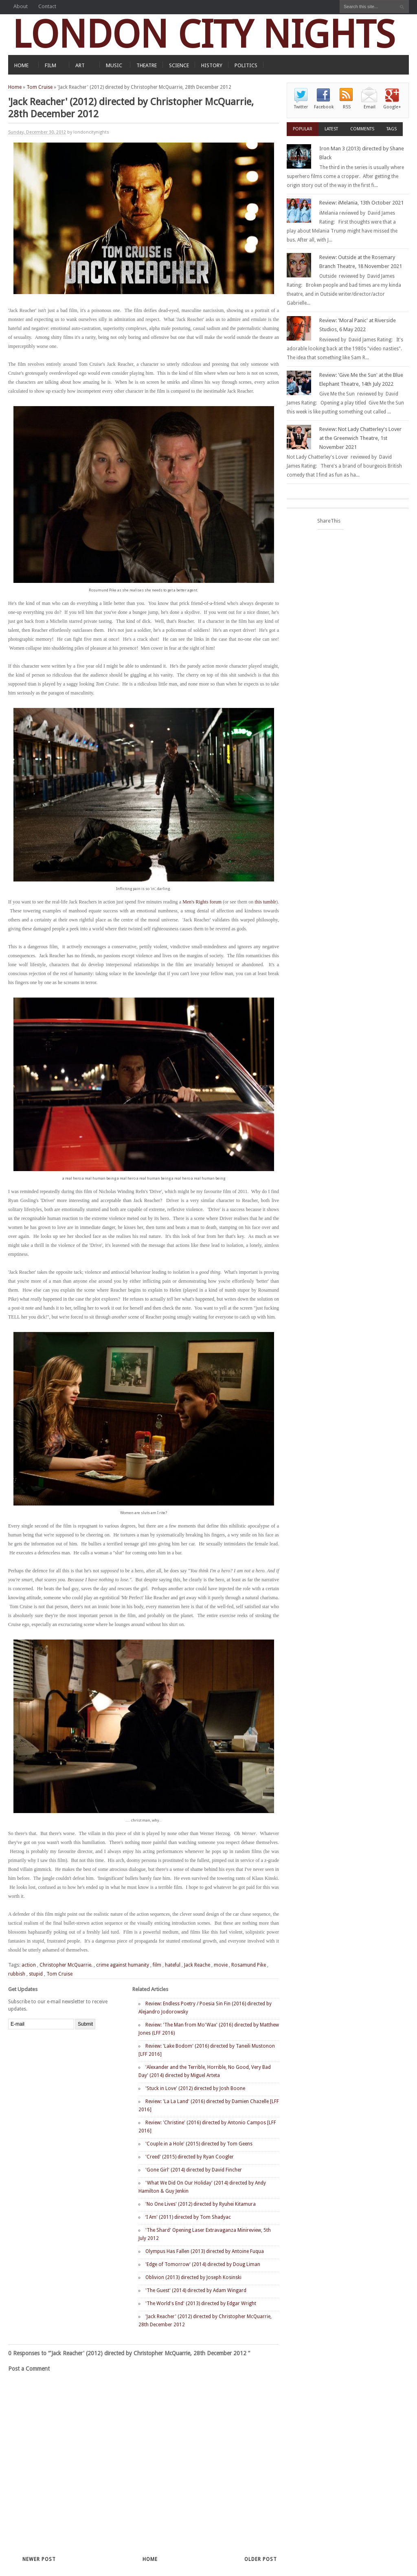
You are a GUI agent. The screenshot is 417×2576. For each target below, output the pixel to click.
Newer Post (39, 2559)
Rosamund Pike (248, 1965)
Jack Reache (197, 1965)
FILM (50, 65)
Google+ (392, 107)
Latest (331, 129)
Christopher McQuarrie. (66, 1965)
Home (15, 87)
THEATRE (146, 65)
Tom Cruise (39, 87)
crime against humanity (122, 1965)
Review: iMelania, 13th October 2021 (361, 203)
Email (369, 107)
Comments (362, 129)
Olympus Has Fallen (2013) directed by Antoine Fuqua (204, 2251)
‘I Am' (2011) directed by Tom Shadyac (188, 2217)
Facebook (324, 107)
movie (221, 1965)
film (157, 1965)
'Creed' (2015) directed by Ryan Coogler (189, 2157)
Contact (47, 6)
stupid (36, 1974)
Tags (391, 129)
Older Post (260, 2559)
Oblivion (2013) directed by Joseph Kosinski (193, 2277)
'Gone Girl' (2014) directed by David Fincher (193, 2170)
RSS (347, 107)
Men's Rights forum (202, 902)
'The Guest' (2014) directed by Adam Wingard (195, 2290)
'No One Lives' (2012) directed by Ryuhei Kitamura (200, 2204)
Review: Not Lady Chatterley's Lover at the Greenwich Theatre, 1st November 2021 (360, 438)
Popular (302, 129)
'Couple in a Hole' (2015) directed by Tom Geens (198, 2144)
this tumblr (265, 902)
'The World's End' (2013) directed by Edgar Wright (200, 2303)
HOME (21, 65)
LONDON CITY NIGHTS (203, 34)
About (20, 6)
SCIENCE (179, 65)
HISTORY (211, 65)
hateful (172, 1965)
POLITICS (246, 65)
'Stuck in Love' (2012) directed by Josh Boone (195, 2088)
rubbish (16, 1974)
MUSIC (114, 65)
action (29, 1965)
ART (80, 65)
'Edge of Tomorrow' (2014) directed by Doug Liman (202, 2264)
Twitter (301, 107)
